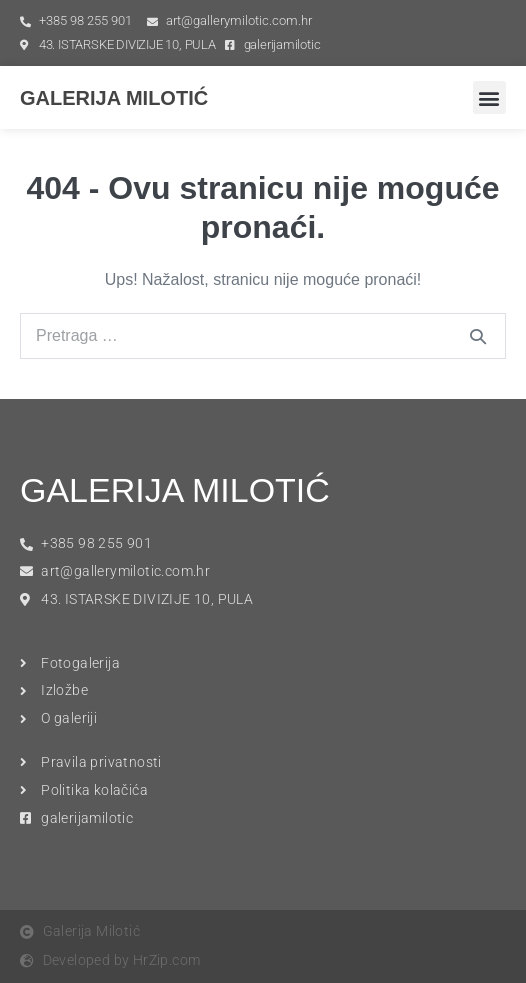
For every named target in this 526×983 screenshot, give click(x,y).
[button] (489, 97)
